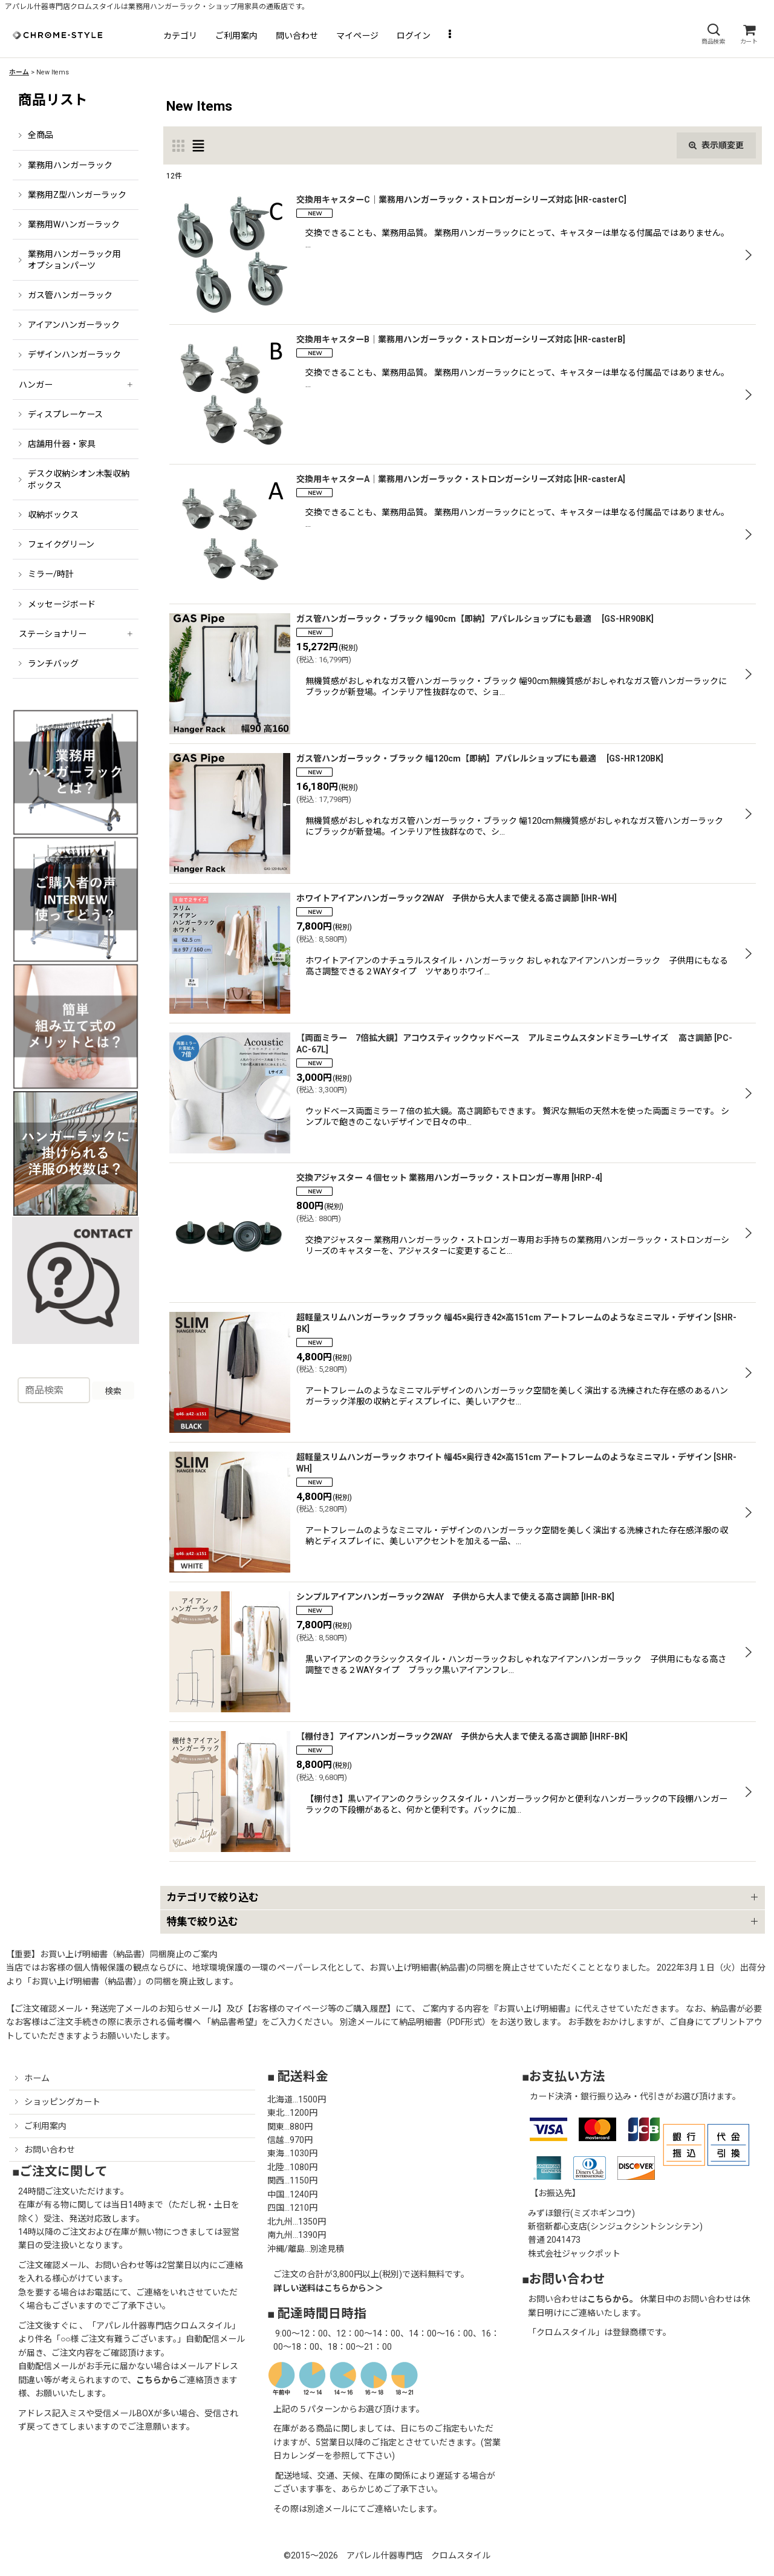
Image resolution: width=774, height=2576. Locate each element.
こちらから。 (612, 2299)
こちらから (157, 2380)
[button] (712, 34)
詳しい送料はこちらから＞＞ (328, 2288)
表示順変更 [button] (716, 145)
